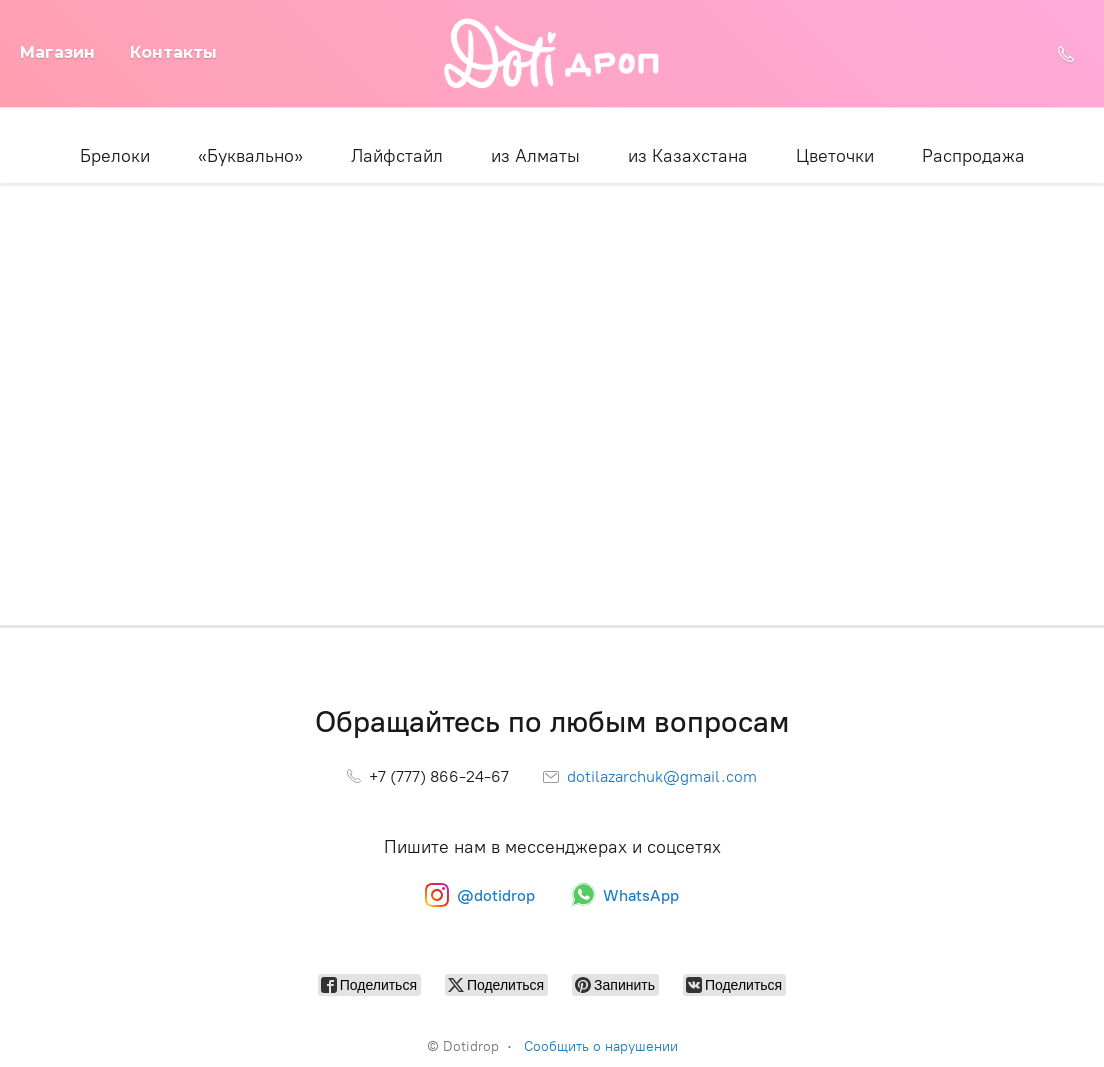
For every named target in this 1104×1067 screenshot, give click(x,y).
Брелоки (115, 156)
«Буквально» (250, 156)
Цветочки (835, 156)
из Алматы (535, 156)
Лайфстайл (397, 156)
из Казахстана (688, 156)
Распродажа (973, 156)
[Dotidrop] (552, 53)
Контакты (173, 52)
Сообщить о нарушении (601, 1046)
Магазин (57, 52)
